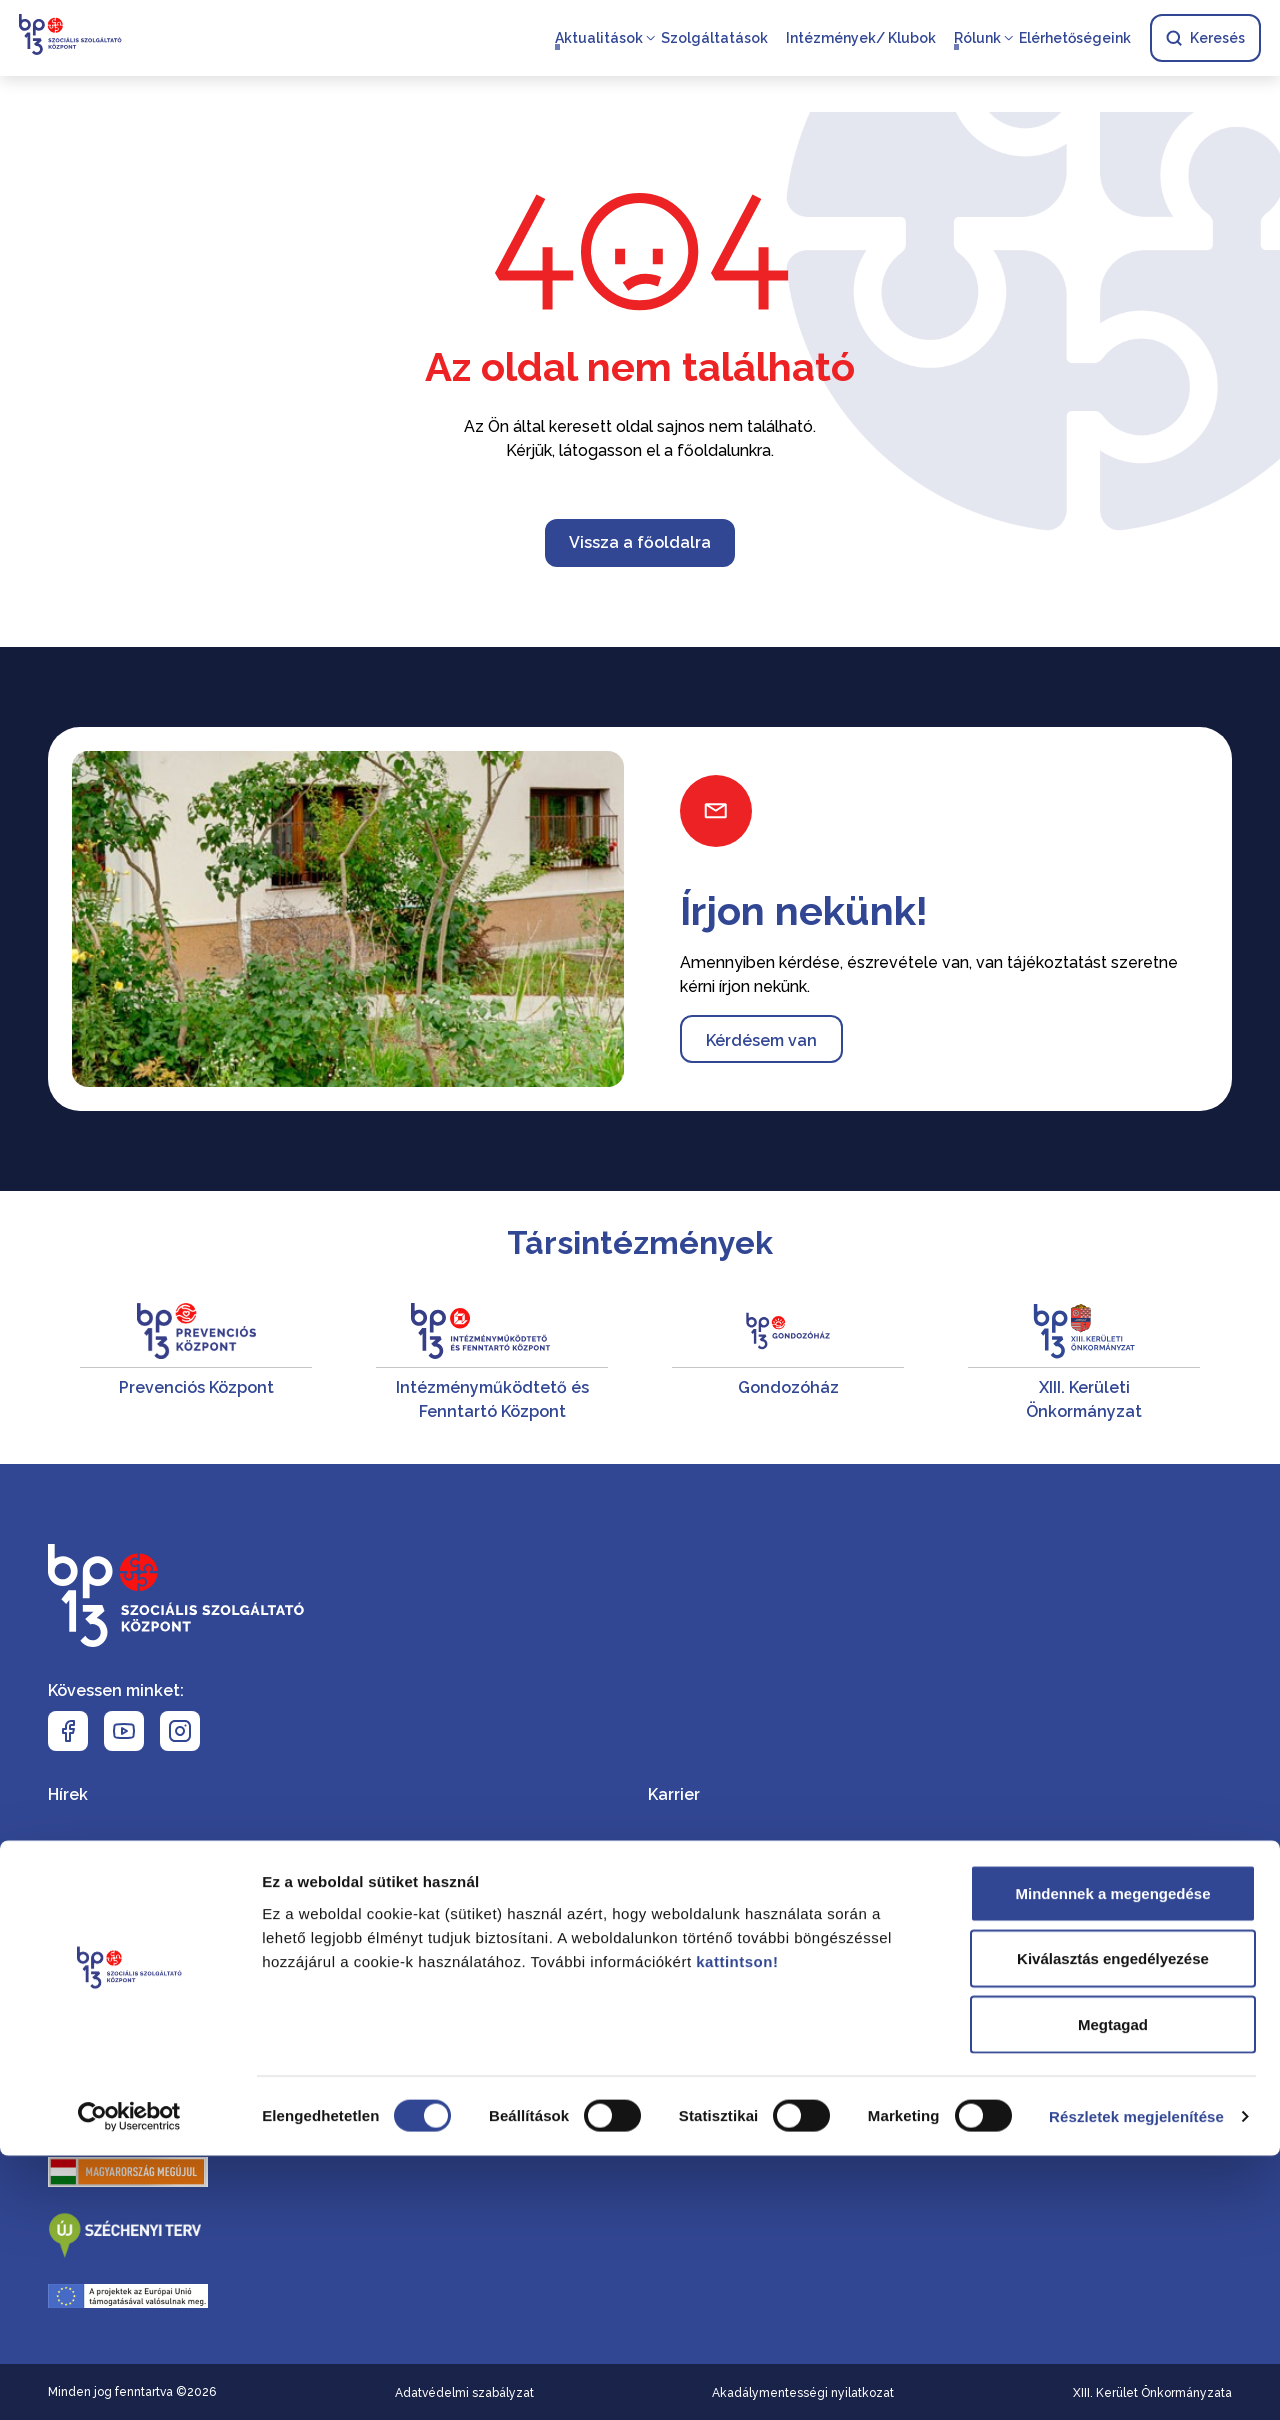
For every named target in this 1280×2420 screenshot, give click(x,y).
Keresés (1204, 40)
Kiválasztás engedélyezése (1113, 2223)
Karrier (674, 1794)
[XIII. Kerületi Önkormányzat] (1084, 1363)
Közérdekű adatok (720, 1906)
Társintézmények (640, 1242)
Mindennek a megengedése (1112, 2157)
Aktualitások (598, 40)
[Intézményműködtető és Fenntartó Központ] (492, 1363)
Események (93, 1850)
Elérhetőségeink (1074, 40)
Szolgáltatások (713, 40)
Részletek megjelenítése (1136, 2380)
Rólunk (976, 40)
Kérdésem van (761, 1040)
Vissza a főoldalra (640, 542)
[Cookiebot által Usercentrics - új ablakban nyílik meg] (129, 2381)
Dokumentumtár (712, 1850)
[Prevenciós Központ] (196, 1363)
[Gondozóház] (788, 1363)
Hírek (68, 1794)
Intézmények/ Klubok (860, 40)
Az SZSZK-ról (100, 2018)
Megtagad (1113, 2288)
